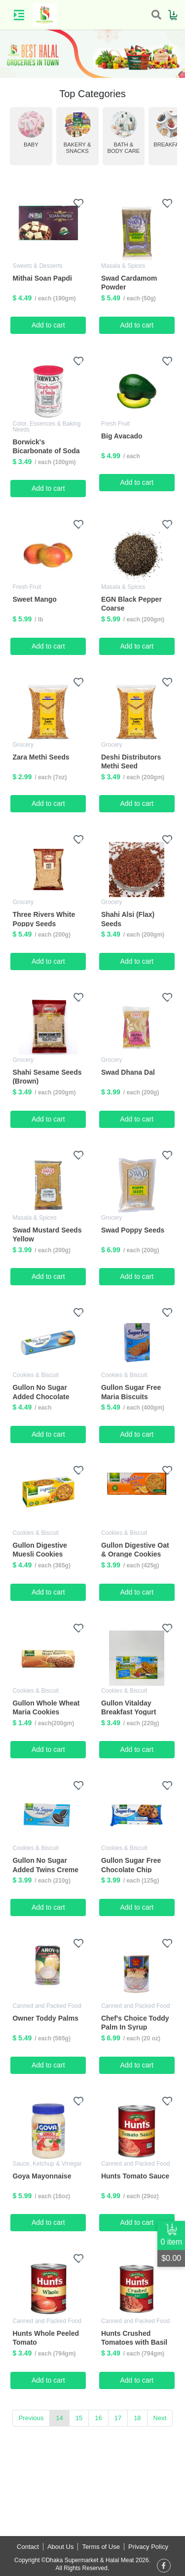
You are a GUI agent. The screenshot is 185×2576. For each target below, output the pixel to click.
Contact (28, 2546)
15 (78, 2418)
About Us (60, 2546)
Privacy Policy (148, 2546)
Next (160, 2418)
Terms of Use (101, 2546)
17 (117, 2418)
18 (137, 2418)
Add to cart (48, 325)
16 (98, 2418)
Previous (31, 2418)
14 (59, 2418)
